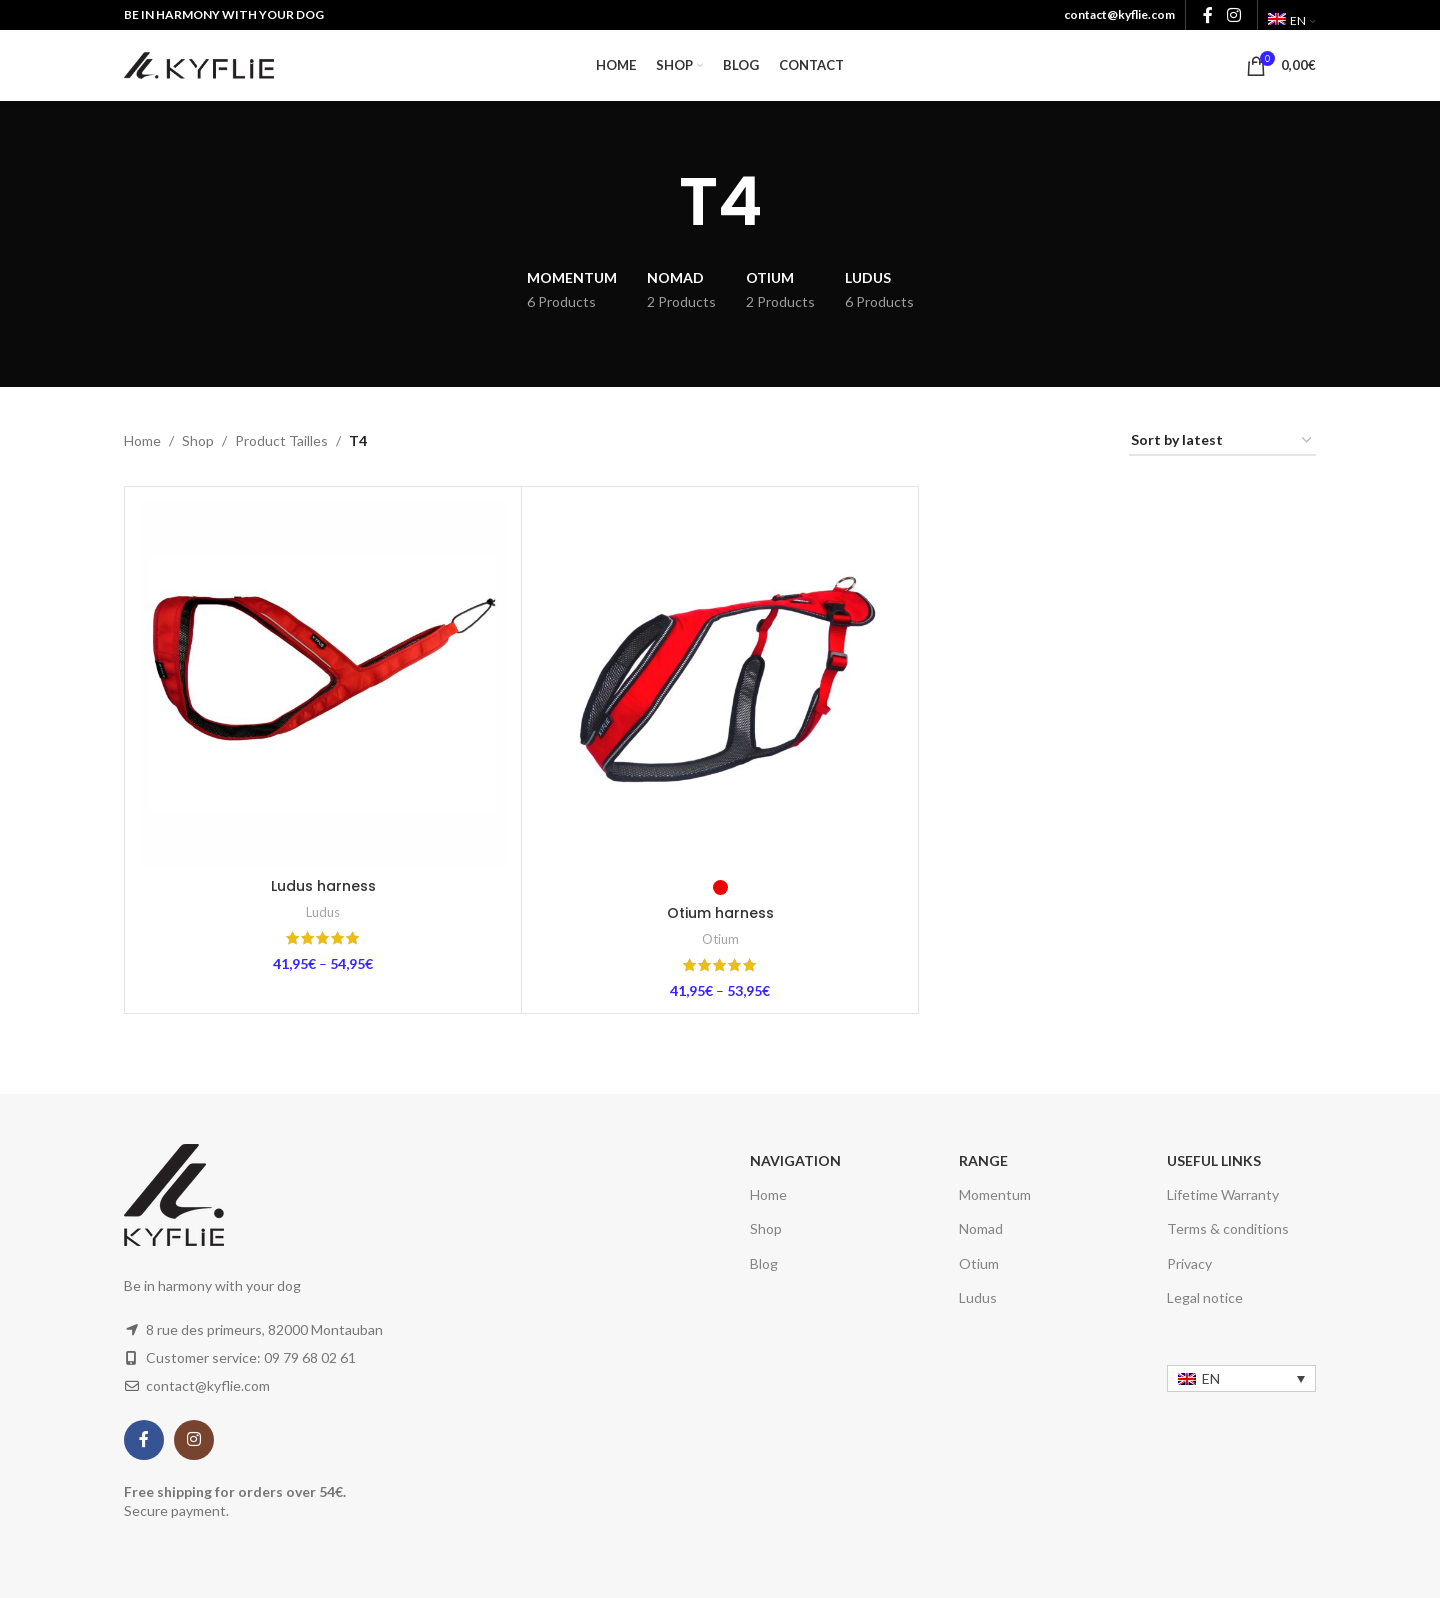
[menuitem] (1292, 21)
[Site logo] (199, 63)
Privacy (1189, 1263)
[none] (1241, 1378)
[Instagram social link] (194, 1440)
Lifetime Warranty (1223, 1194)
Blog (764, 1263)
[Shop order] (1222, 441)
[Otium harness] (720, 685)
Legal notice (1205, 1297)
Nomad (981, 1228)
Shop (198, 440)
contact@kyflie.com (1119, 14)
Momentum (995, 1194)
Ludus (323, 912)
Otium (720, 939)
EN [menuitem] (1211, 1378)
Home (142, 440)
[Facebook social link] (144, 1440)
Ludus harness (323, 886)
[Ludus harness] (323, 685)
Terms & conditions (1228, 1228)
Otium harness (720, 913)
